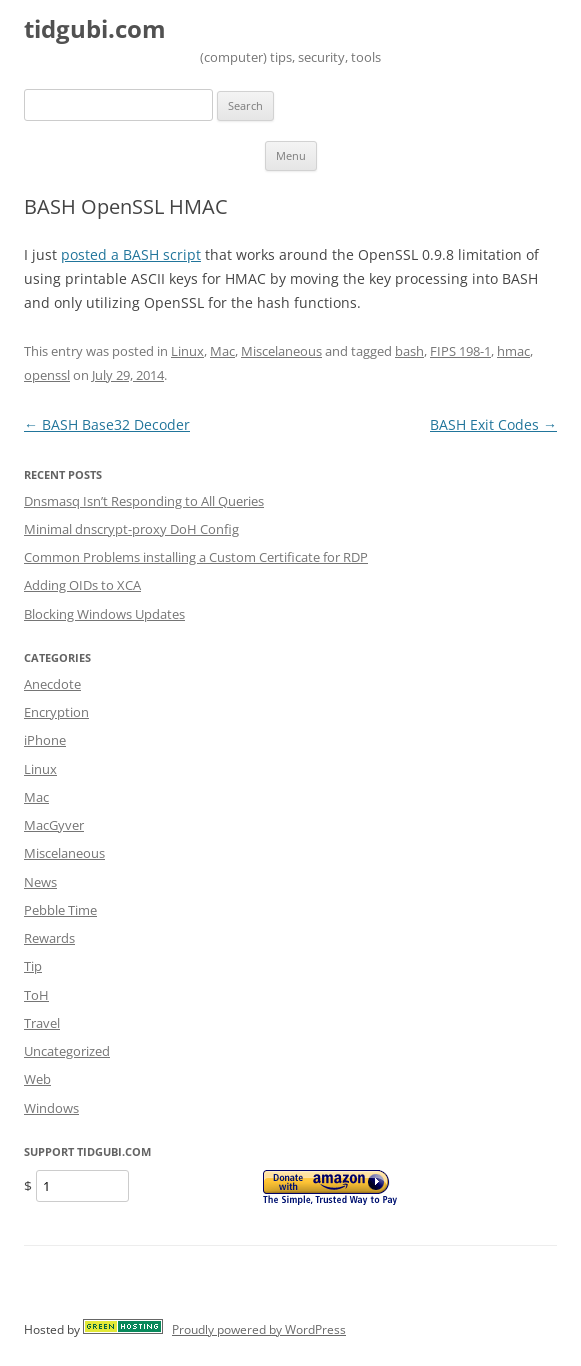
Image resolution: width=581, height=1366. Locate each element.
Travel (42, 1023)
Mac (222, 351)
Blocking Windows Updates (104, 614)
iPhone (45, 740)
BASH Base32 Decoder (107, 424)
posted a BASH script (131, 254)
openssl (47, 375)
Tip (33, 966)
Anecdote (52, 684)
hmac (513, 351)
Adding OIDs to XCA (82, 585)
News (40, 882)
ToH (36, 995)
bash (409, 351)
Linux (187, 351)
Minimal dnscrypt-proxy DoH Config (131, 529)
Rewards (49, 938)
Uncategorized (67, 1051)
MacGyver (54, 825)
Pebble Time (60, 910)
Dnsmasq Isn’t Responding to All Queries (144, 501)
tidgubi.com (95, 29)
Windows (51, 1108)
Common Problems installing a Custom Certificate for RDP (196, 557)
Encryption (56, 712)
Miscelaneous (281, 351)
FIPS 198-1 (460, 351)
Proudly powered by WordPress (259, 1329)
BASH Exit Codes (493, 424)
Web (37, 1079)
